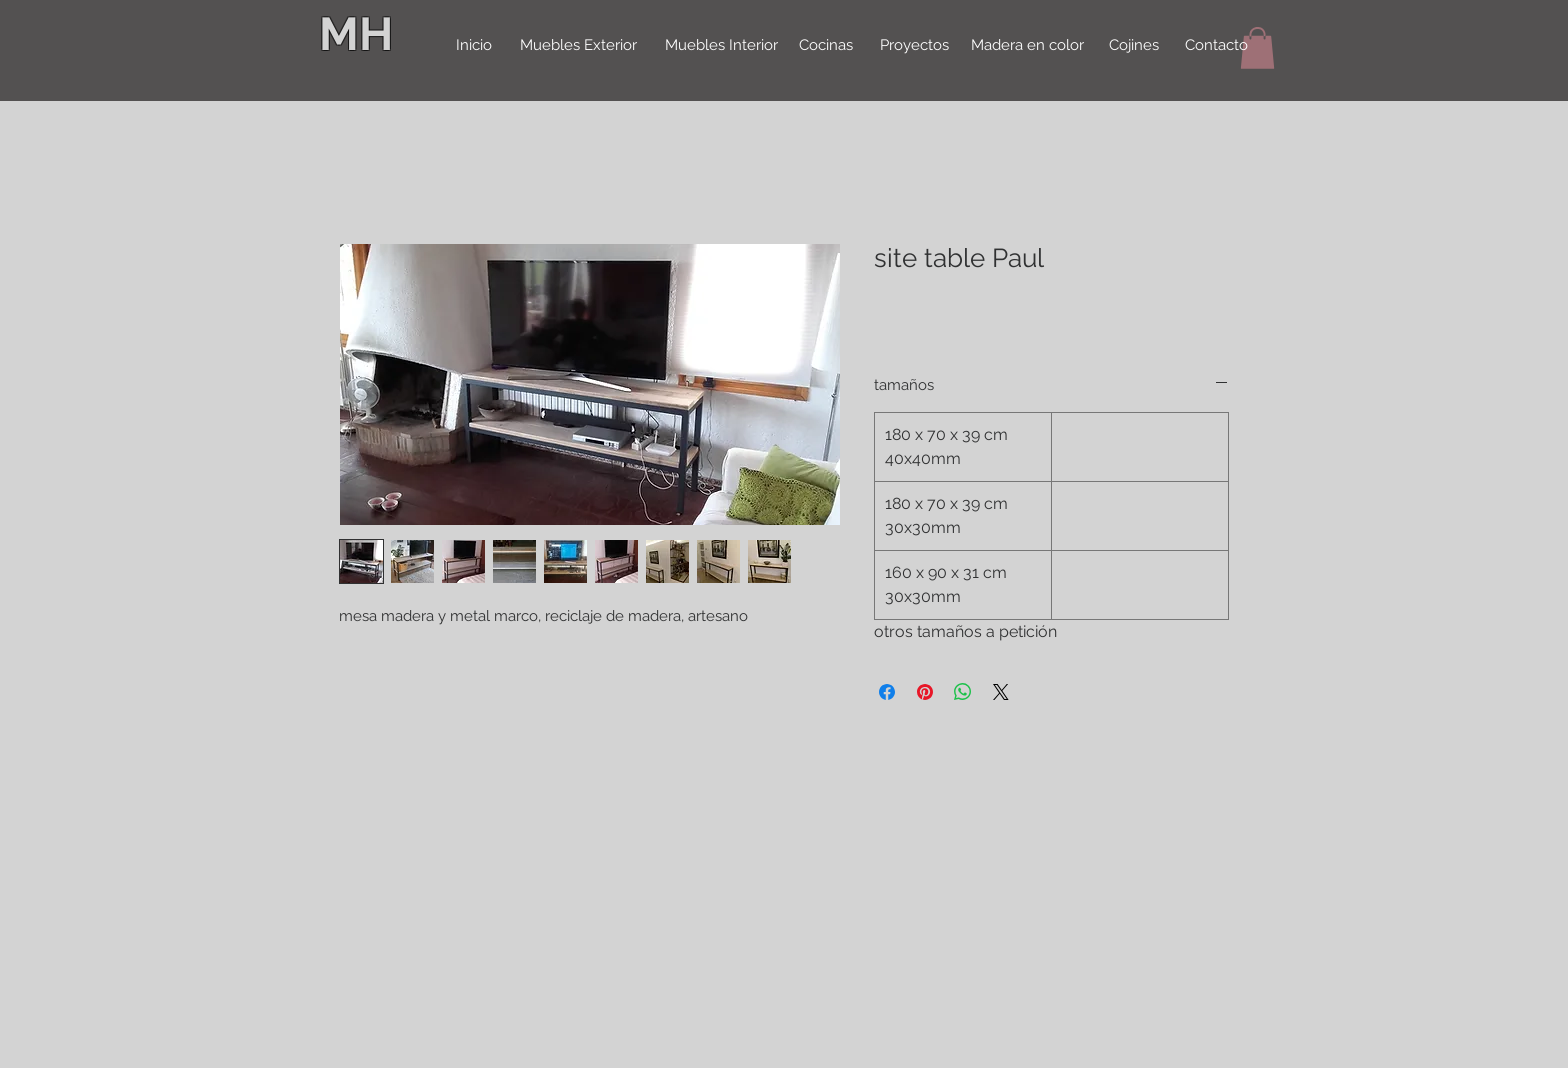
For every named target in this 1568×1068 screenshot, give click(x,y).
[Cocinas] (825, 46)
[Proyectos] (914, 46)
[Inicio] (474, 46)
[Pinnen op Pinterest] (925, 692)
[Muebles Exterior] (578, 46)
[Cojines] (1134, 46)
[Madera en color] (1027, 46)
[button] (1257, 48)
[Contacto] (1216, 46)
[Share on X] (1001, 692)
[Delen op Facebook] (887, 692)
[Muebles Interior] (721, 46)
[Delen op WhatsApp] (963, 692)
